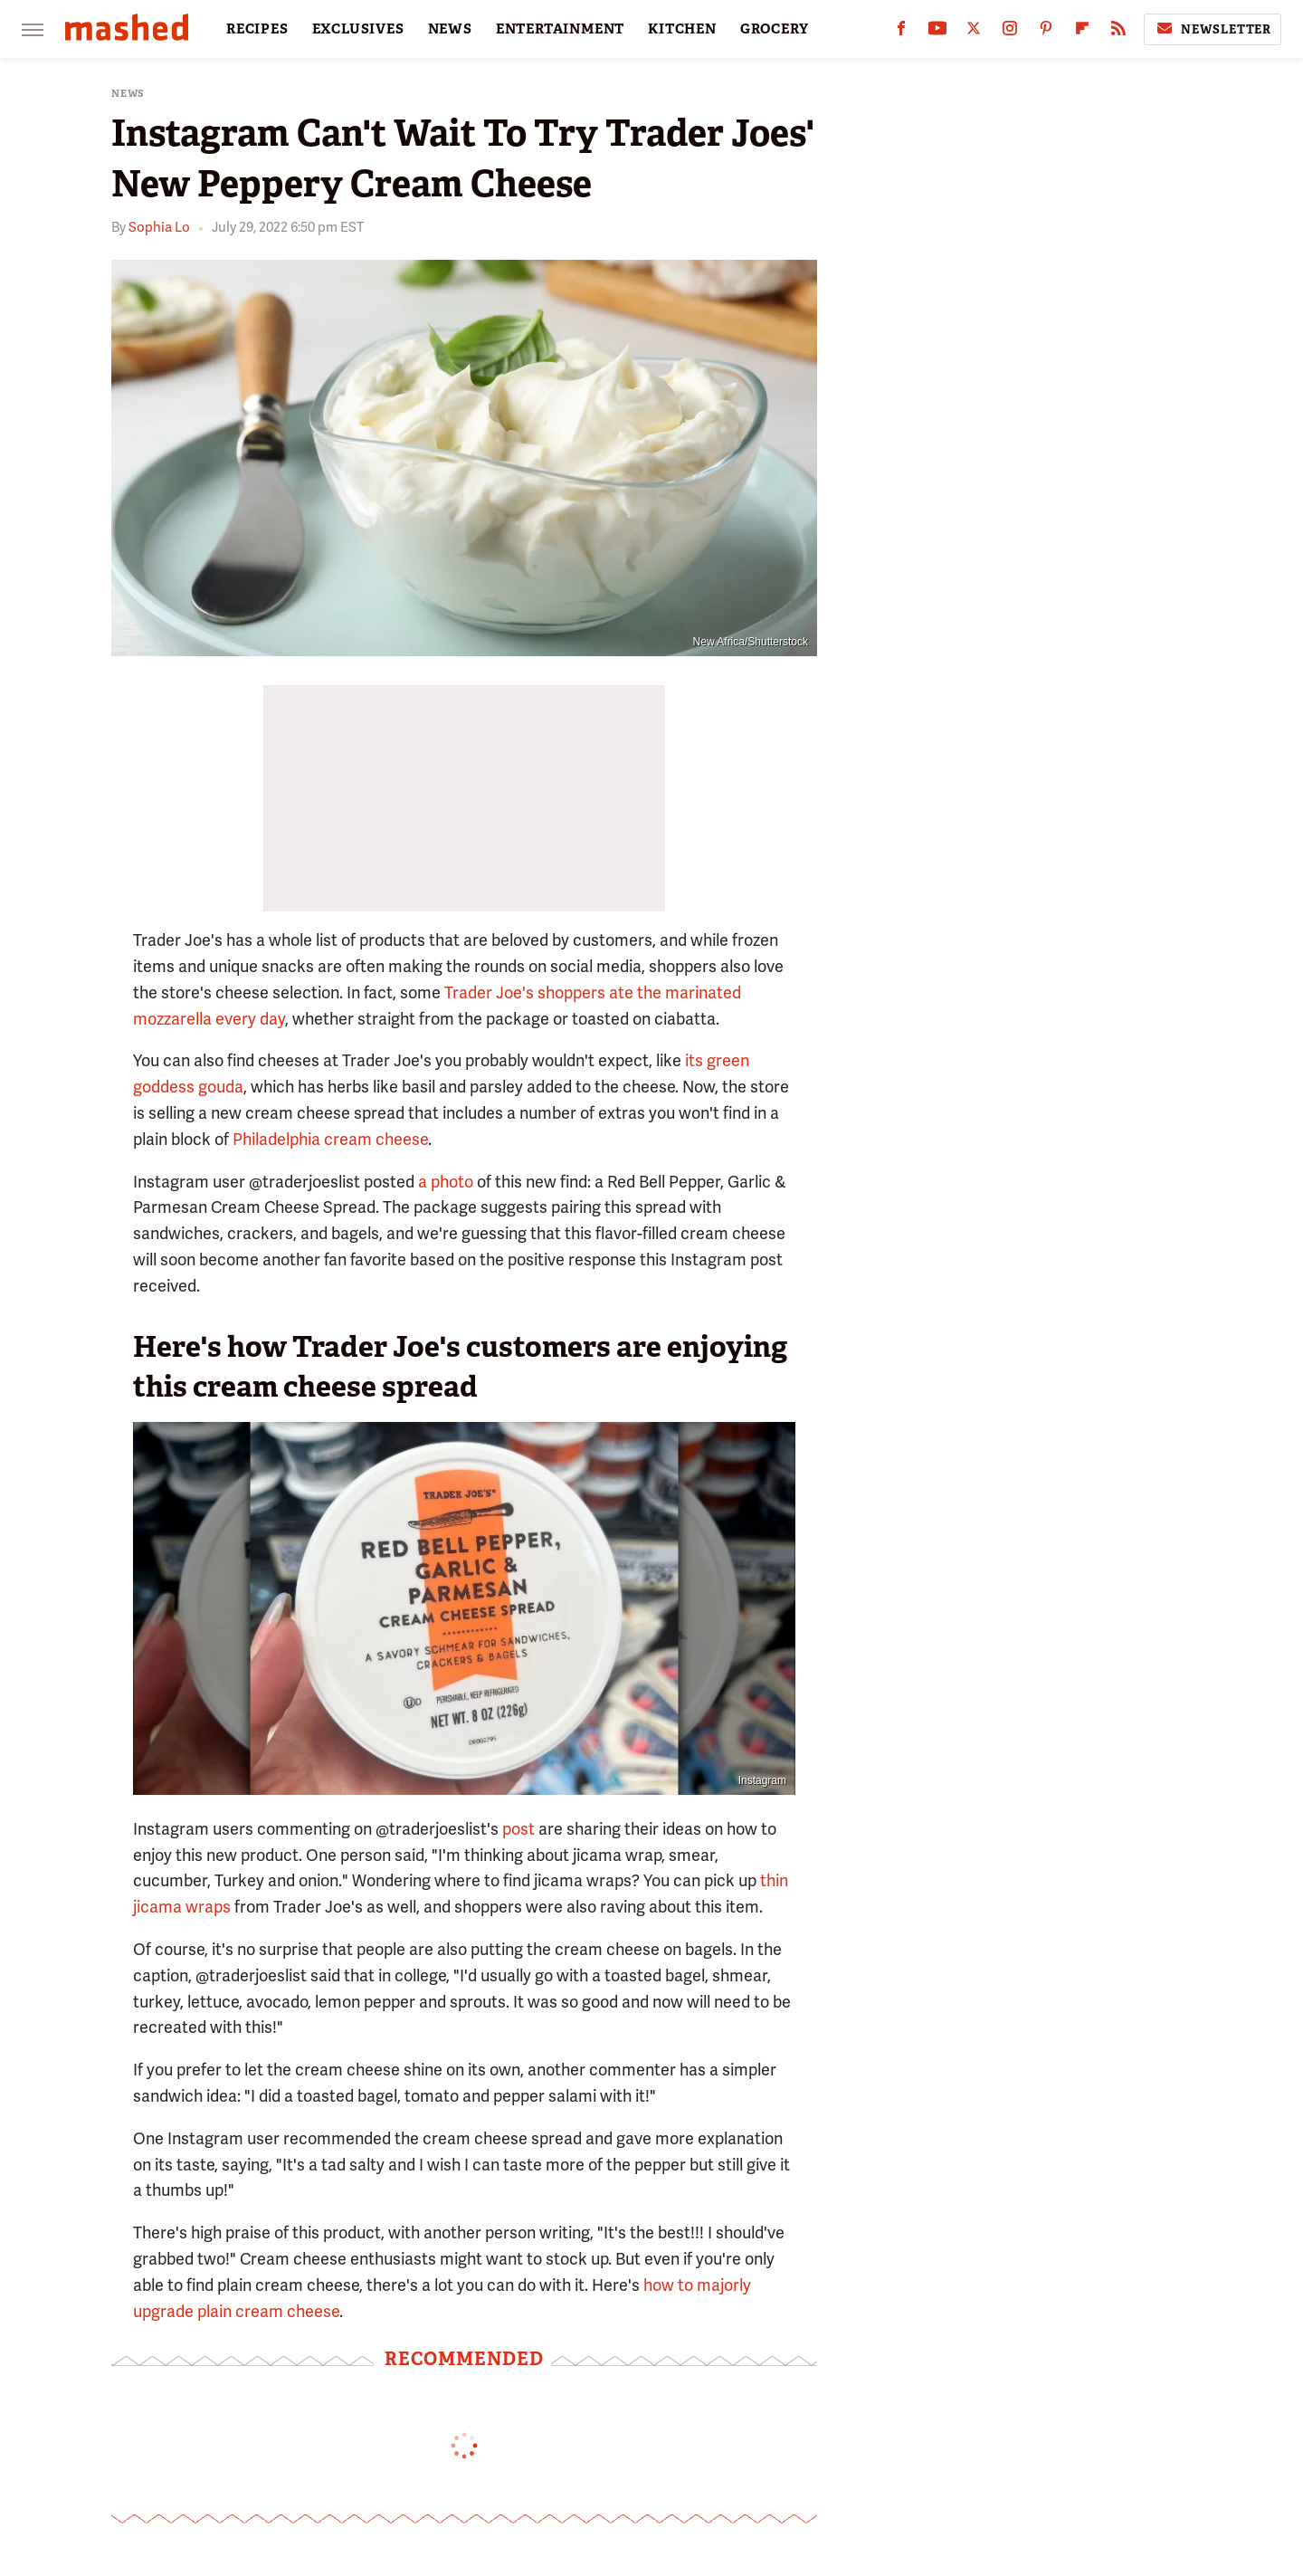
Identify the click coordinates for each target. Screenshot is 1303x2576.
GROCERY (774, 29)
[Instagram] (1010, 32)
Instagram (762, 1780)
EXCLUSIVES (358, 29)
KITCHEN (682, 29)
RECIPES (257, 29)
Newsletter (1212, 29)
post (518, 1828)
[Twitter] (973, 32)
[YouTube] (937, 32)
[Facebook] (901, 32)
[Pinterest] (1046, 32)
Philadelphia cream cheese (330, 1139)
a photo (445, 1181)
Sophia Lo (159, 227)
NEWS (450, 29)
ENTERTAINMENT (560, 29)
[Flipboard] (1082, 32)
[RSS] (1118, 32)
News (128, 94)
